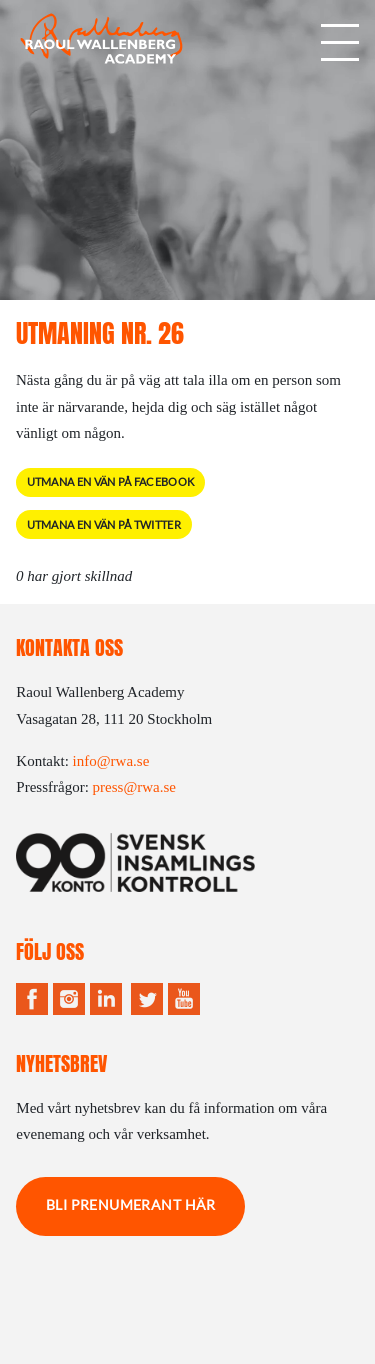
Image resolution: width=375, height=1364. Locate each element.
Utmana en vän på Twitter (104, 525)
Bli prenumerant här (131, 1205)
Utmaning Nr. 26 (100, 333)
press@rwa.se (134, 787)
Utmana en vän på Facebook (111, 482)
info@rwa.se (111, 761)
